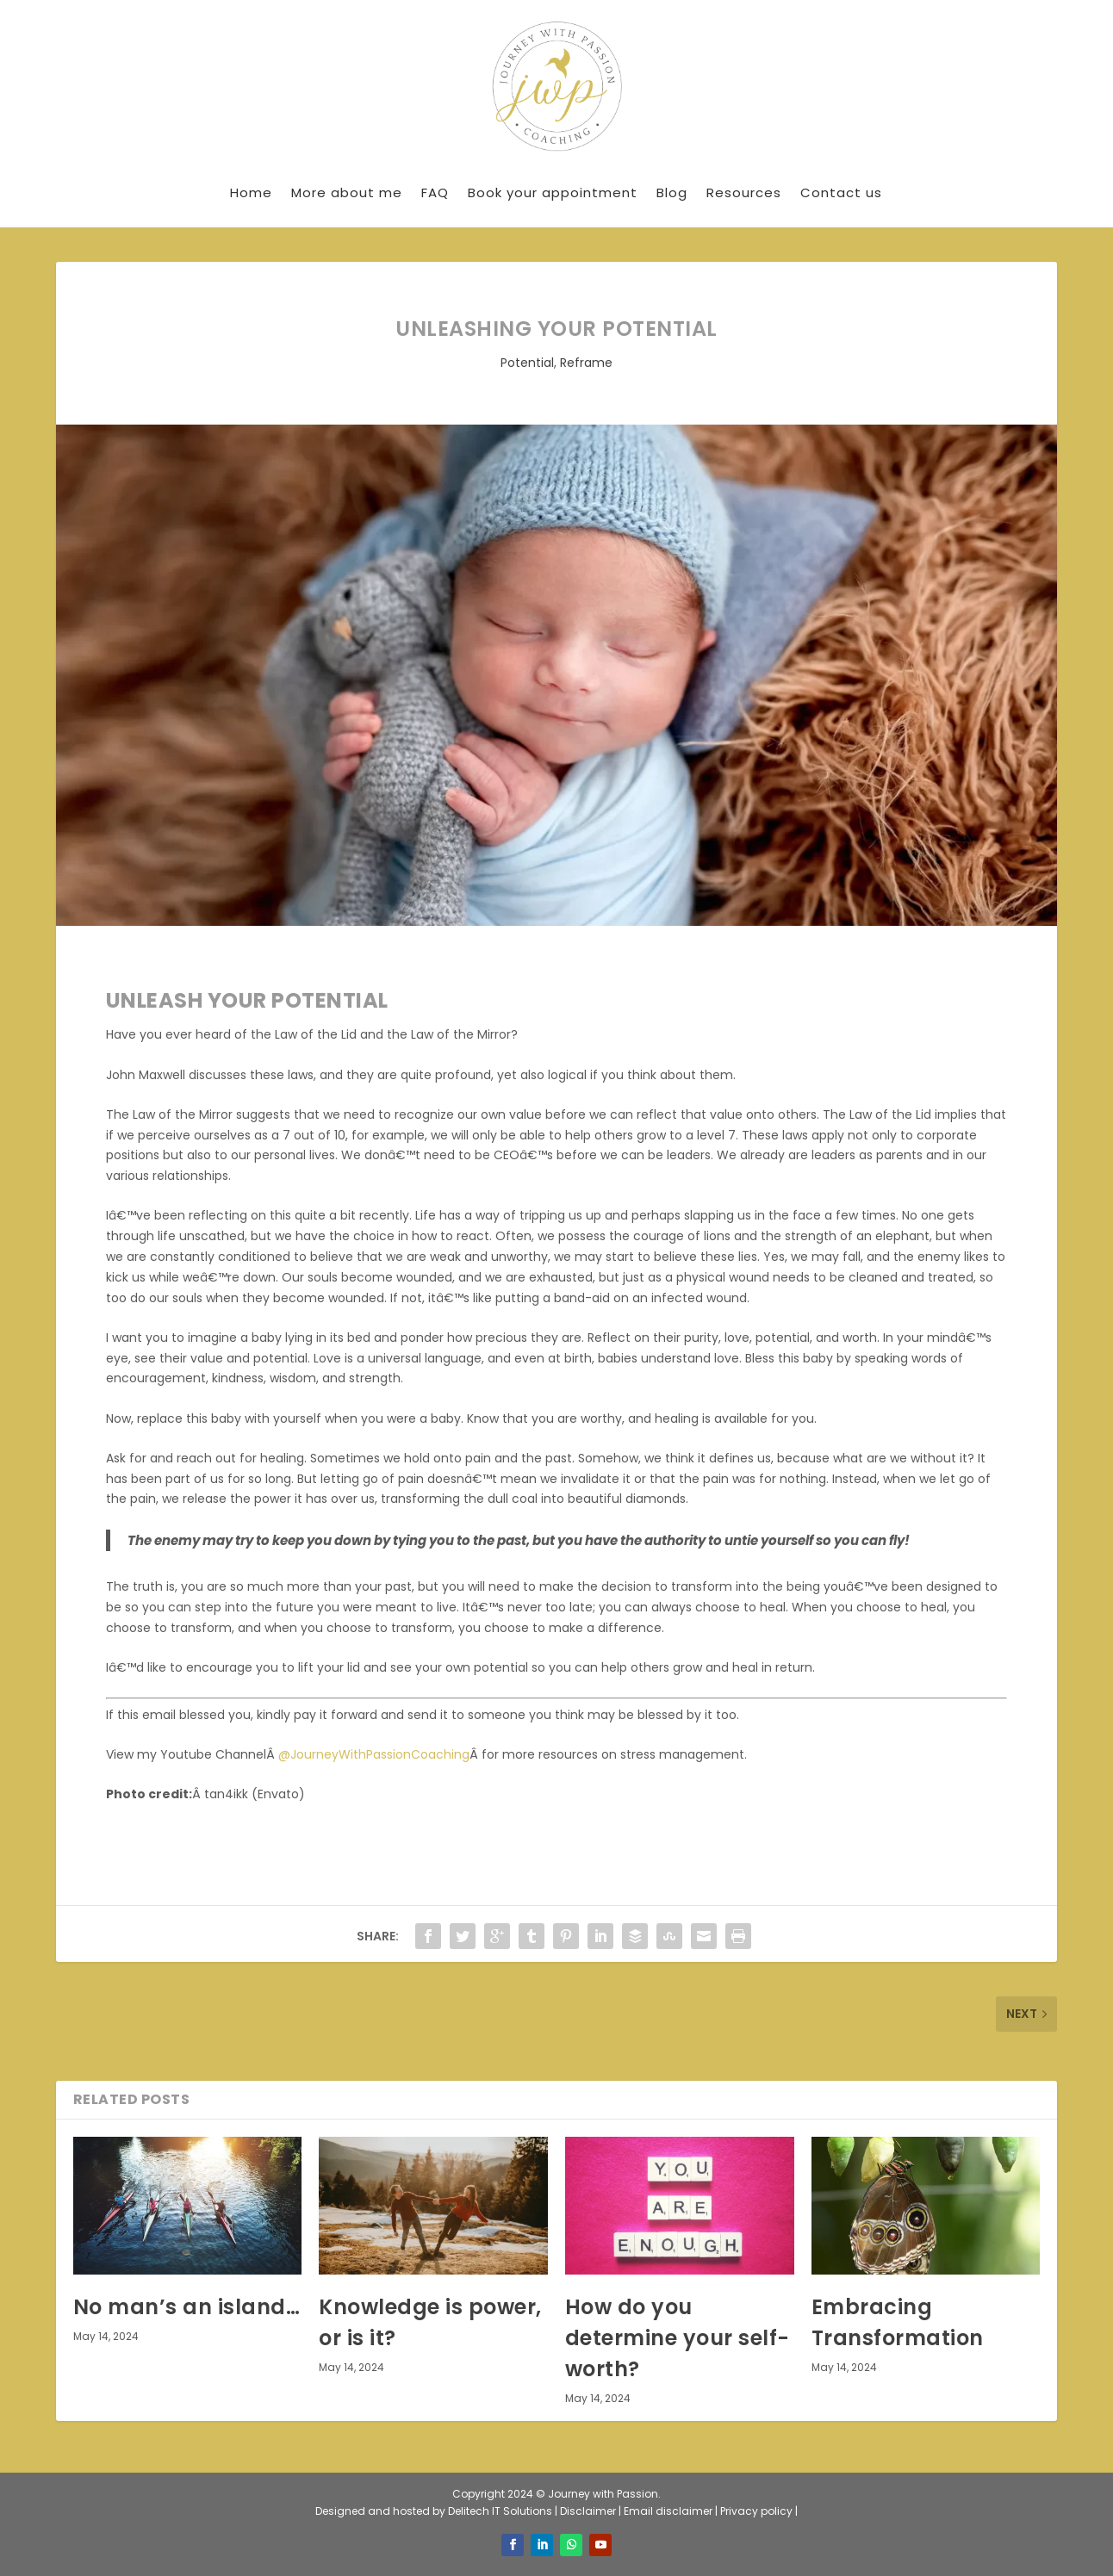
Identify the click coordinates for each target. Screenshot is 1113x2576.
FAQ (435, 192)
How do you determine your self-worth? (677, 2338)
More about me (346, 192)
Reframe (586, 362)
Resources (743, 192)
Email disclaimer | (672, 2511)
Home (251, 192)
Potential (527, 362)
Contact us (841, 192)
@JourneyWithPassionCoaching (373, 1754)
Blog (671, 192)
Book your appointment (552, 192)
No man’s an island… (187, 2307)
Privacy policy (757, 2511)
